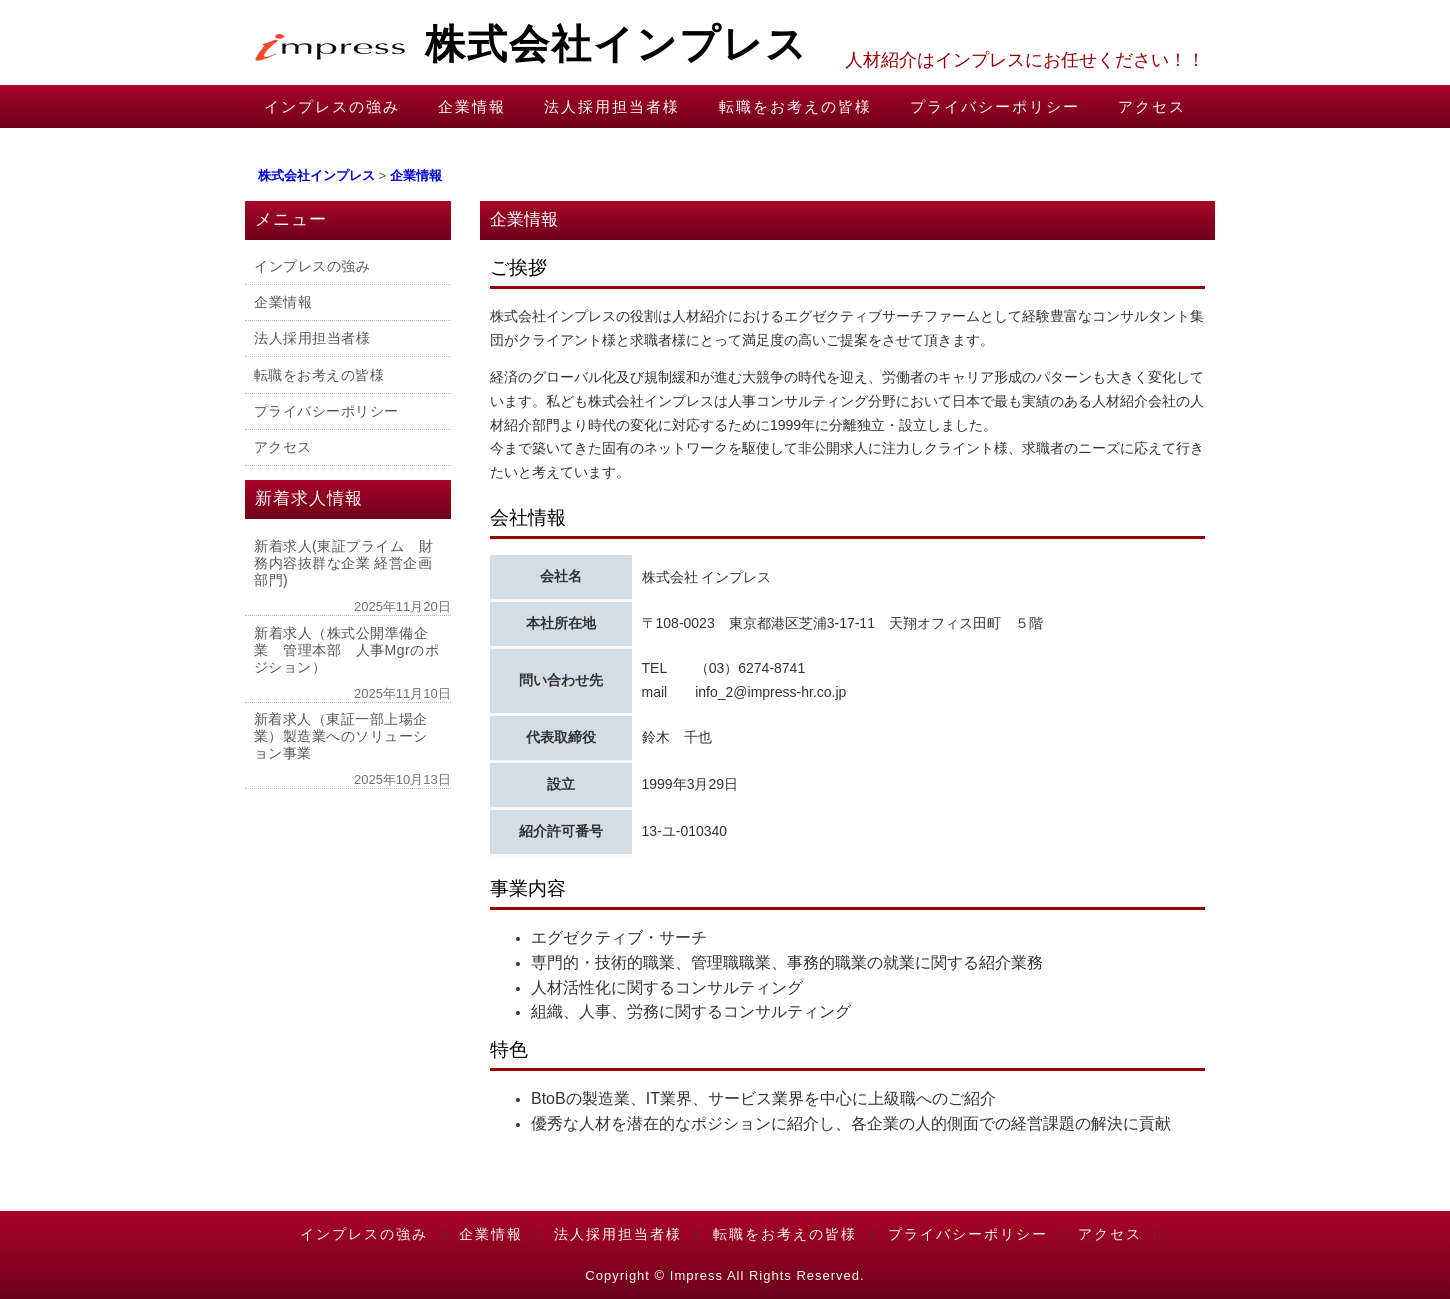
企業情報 (472, 106)
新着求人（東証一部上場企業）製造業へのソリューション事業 (341, 736)
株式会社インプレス (526, 44)
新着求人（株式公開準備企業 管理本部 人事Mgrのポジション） (346, 649)
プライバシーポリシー (995, 106)
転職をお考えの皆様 (795, 106)
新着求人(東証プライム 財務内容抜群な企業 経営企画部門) (343, 563)
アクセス (1152, 106)
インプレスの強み (332, 106)
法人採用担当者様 (612, 106)
